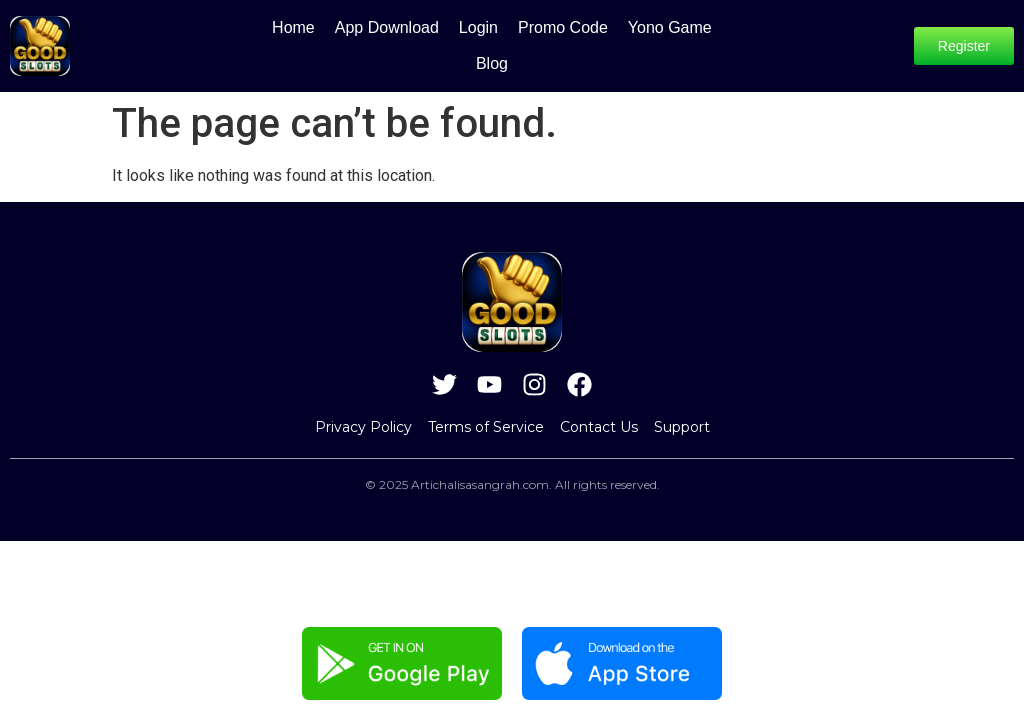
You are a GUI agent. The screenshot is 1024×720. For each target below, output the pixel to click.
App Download (361, 40)
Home (267, 40)
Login (452, 40)
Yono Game (644, 40)
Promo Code (537, 40)
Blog (722, 40)
